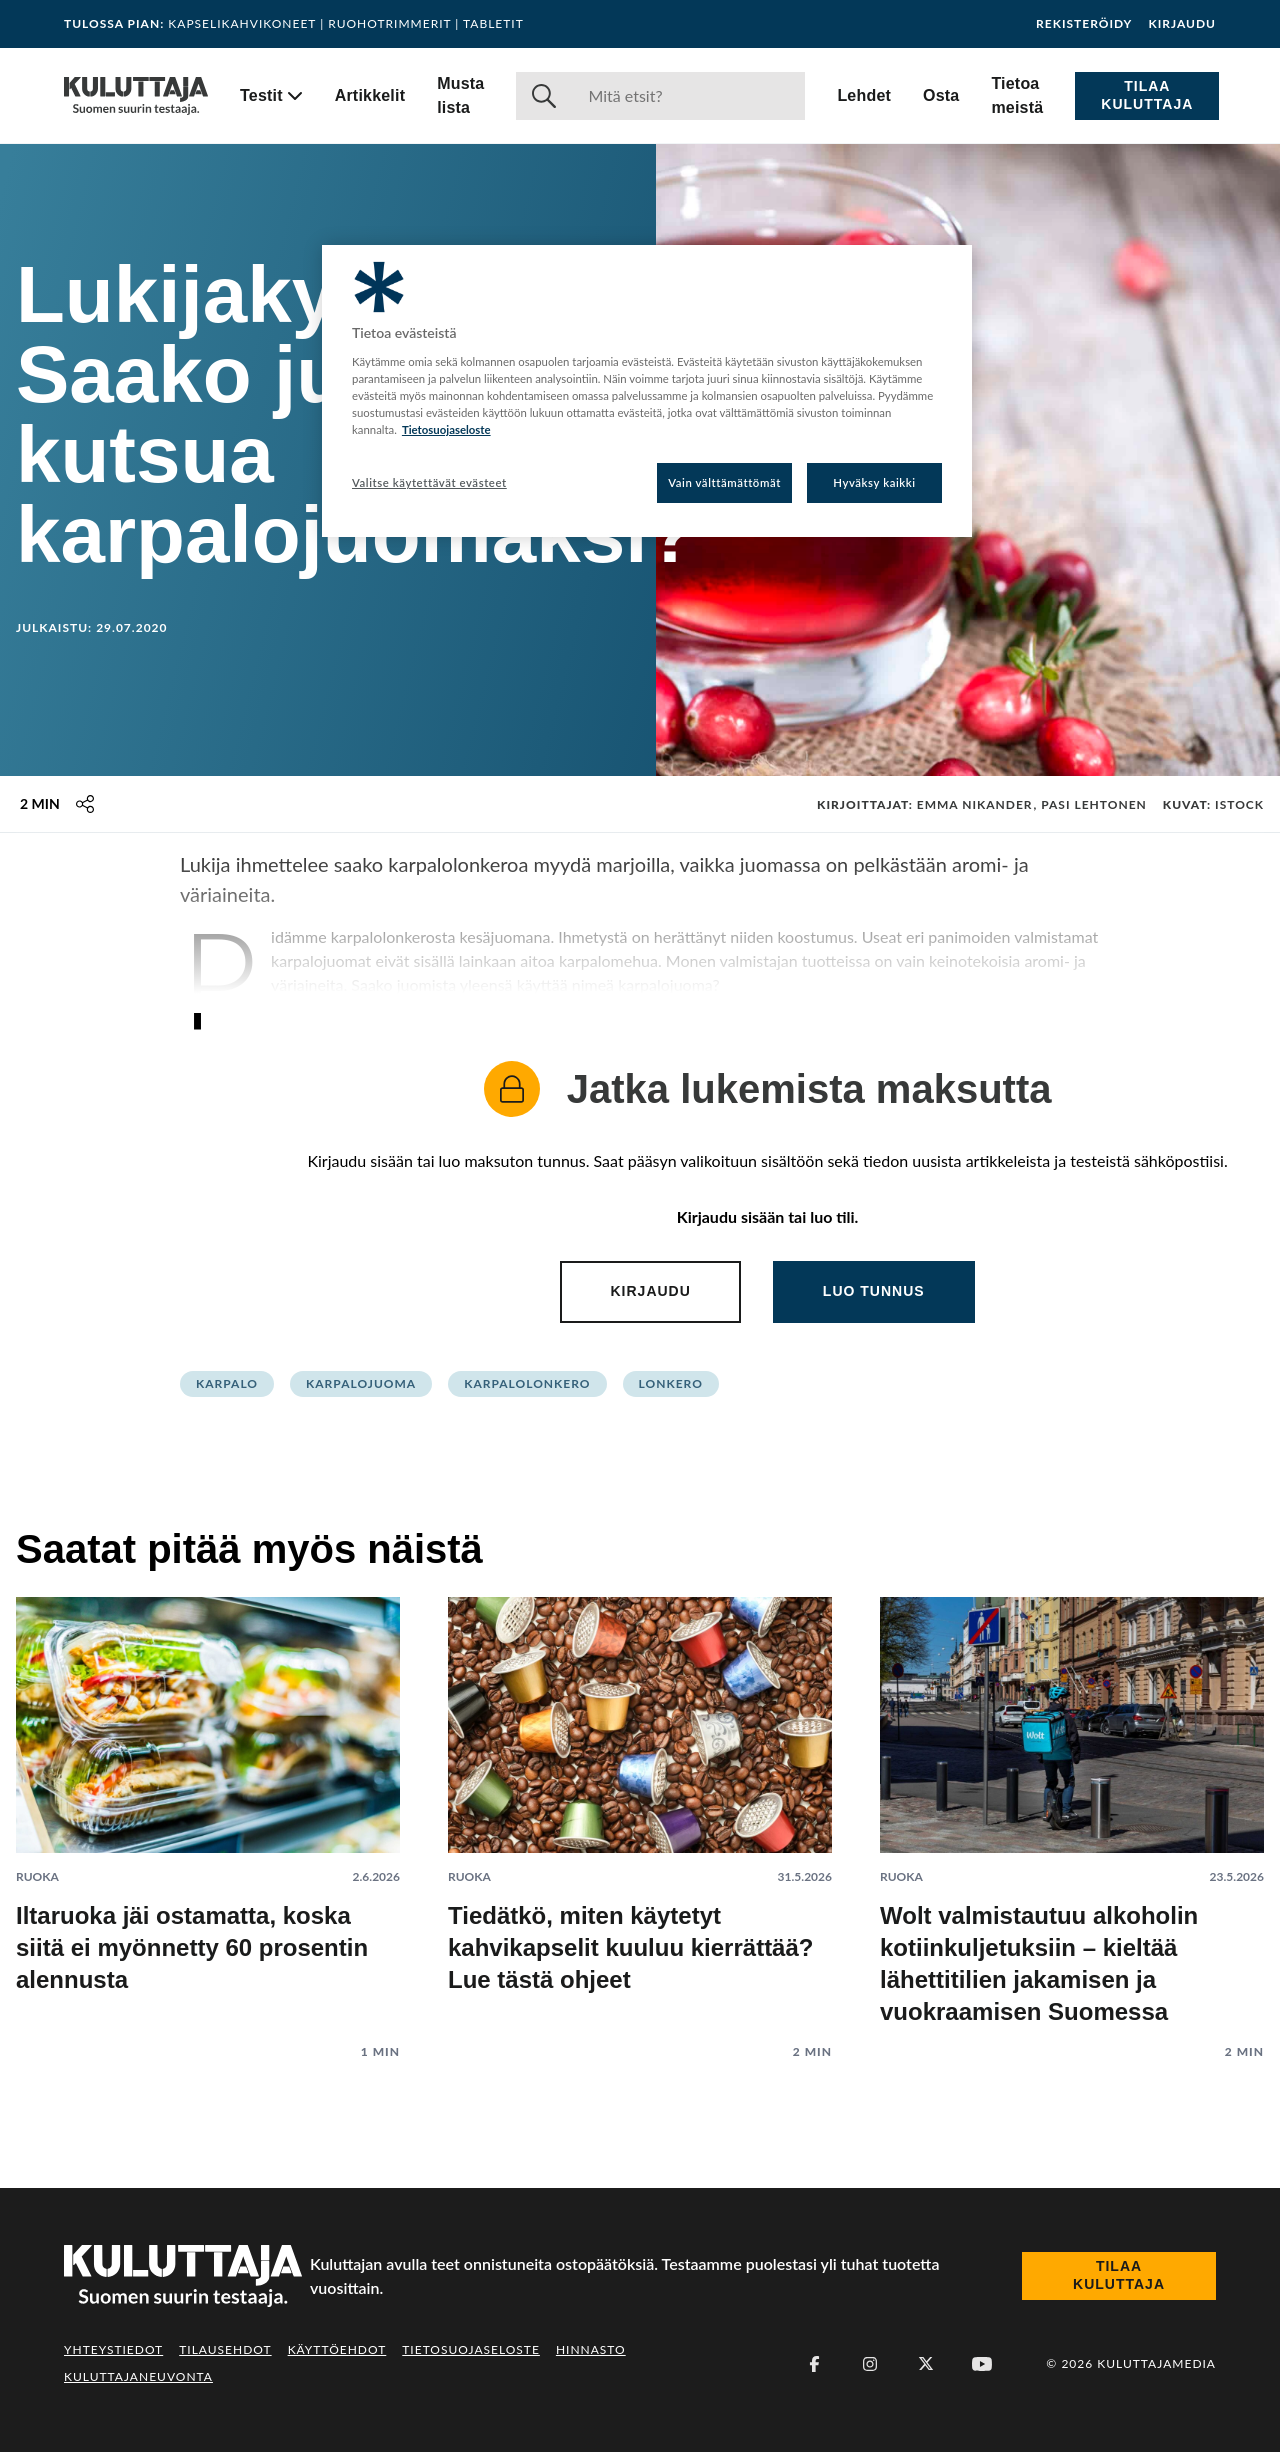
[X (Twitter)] (926, 2364)
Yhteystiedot (113, 2349)
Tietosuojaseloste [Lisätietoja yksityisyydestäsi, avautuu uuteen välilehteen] (446, 429)
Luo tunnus (874, 1291)
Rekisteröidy (1084, 24)
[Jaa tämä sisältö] (85, 804)
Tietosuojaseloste (471, 2349)
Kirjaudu (1182, 24)
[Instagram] (870, 2364)
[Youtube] (982, 2364)
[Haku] (688, 96)
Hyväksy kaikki (874, 482)
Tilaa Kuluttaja (1147, 95)
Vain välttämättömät (724, 482)
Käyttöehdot (337, 2349)
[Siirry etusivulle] (136, 96)
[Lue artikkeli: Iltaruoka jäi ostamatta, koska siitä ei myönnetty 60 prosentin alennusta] (208, 1812)
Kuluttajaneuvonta (138, 2376)
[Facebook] (814, 2364)
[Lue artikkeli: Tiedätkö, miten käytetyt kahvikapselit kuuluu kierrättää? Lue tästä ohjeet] (640, 1812)
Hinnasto (591, 2349)
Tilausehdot (225, 2349)
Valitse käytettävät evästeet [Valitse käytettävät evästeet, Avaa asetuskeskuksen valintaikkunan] (429, 482)
